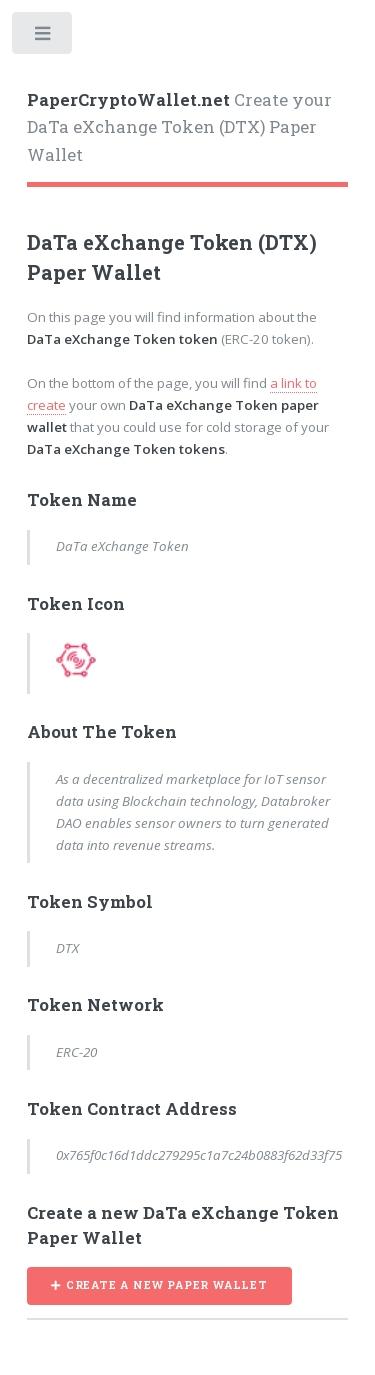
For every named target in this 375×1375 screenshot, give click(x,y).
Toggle (43, 37)
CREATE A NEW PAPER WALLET (167, 1285)
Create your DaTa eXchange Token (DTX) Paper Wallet (179, 127)
